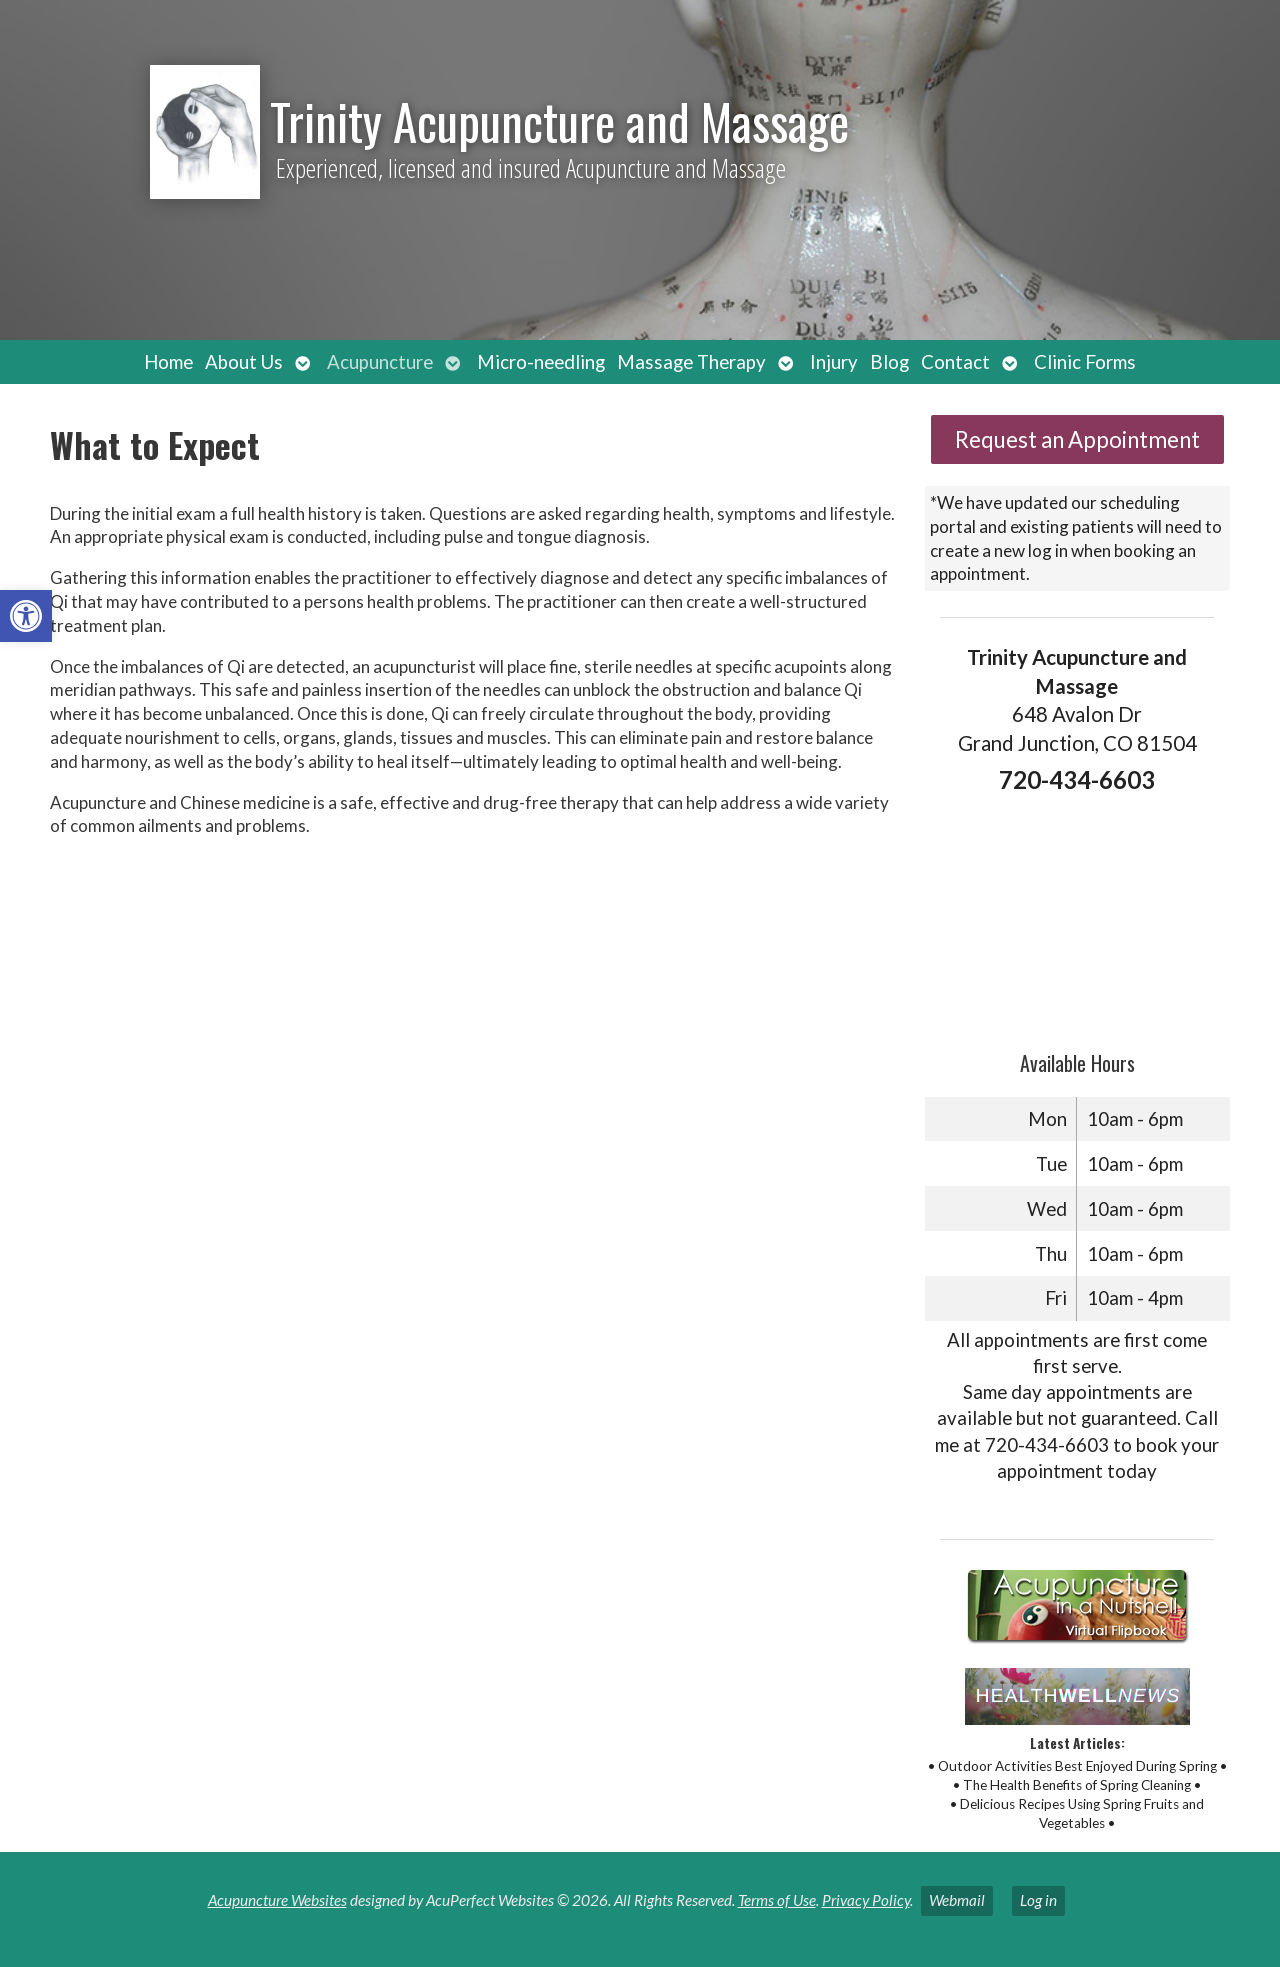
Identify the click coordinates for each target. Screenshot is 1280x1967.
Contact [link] (955, 362)
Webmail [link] (957, 1900)
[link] (26, 616)
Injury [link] (834, 362)
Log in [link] (1038, 1900)
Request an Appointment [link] (1077, 439)
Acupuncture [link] (380, 362)
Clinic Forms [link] (1085, 362)
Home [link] (168, 362)
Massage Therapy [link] (691, 362)
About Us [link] (244, 362)
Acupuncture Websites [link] (277, 1900)
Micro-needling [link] (541, 362)
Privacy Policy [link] (866, 1900)
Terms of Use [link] (777, 1900)
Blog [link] (889, 362)
